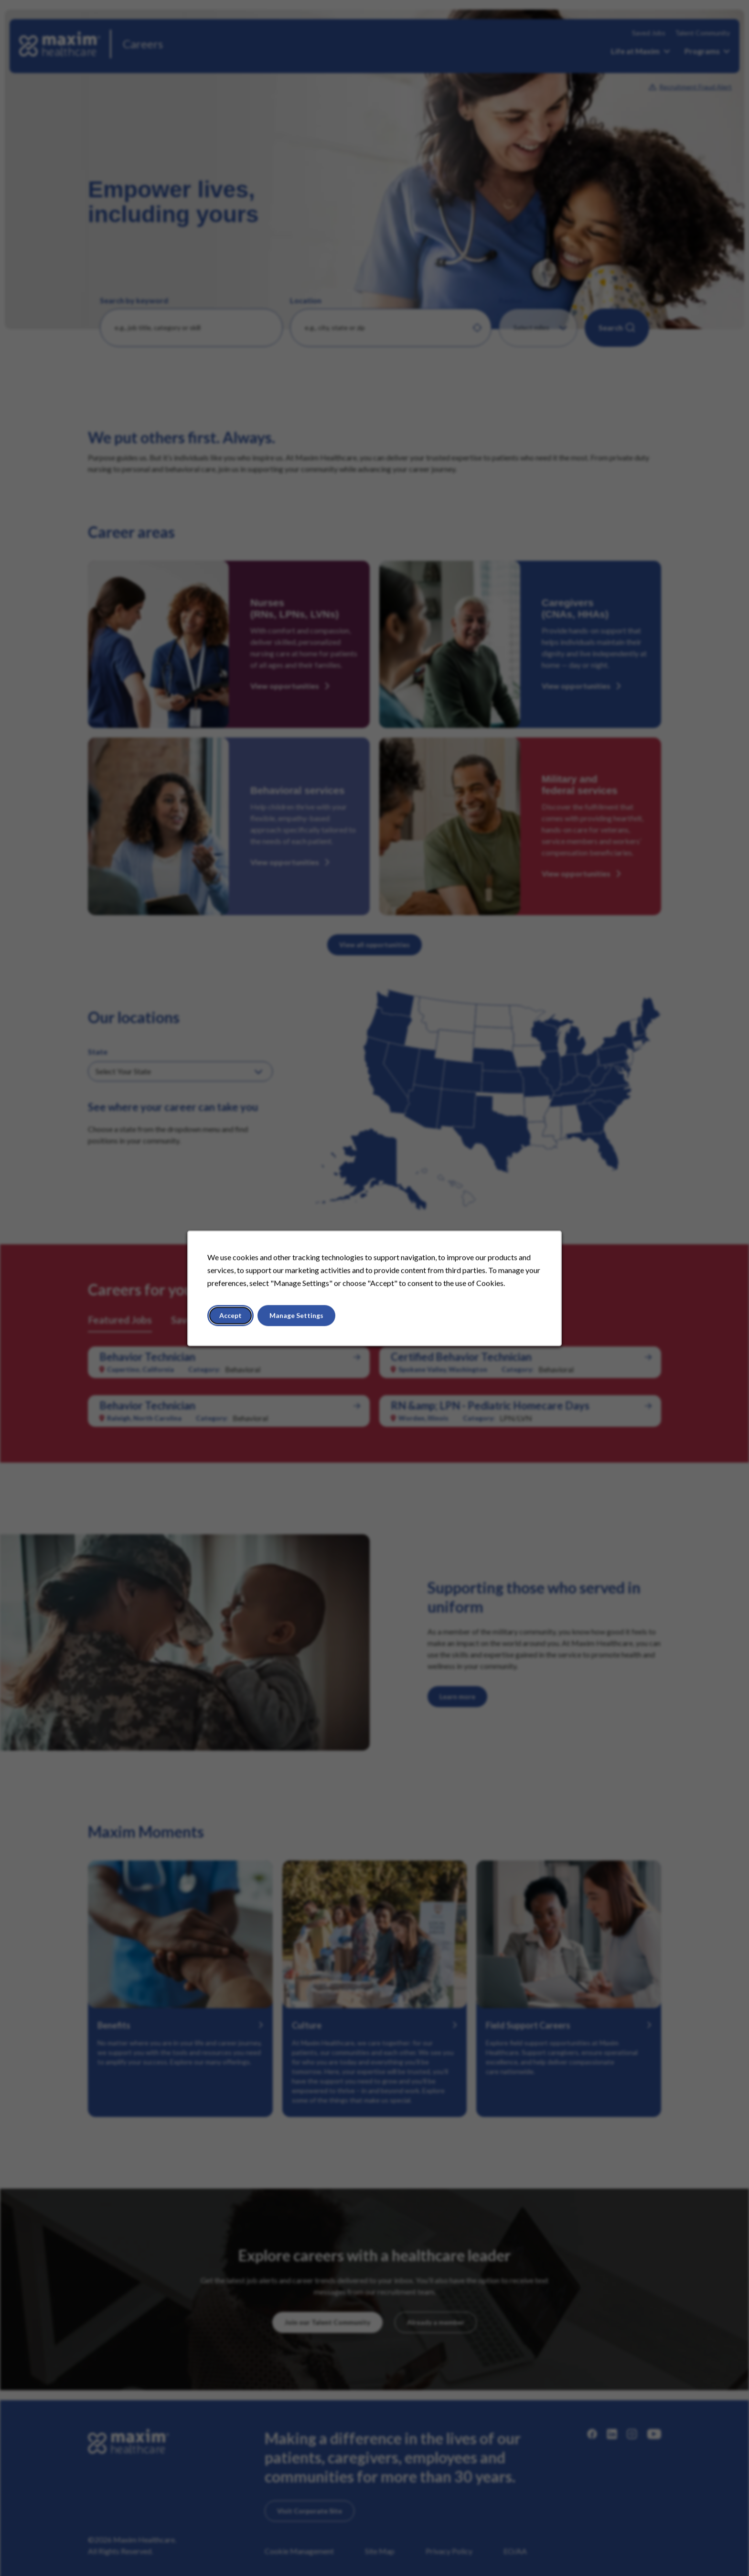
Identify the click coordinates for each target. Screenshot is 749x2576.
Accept (230, 1315)
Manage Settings (296, 1315)
